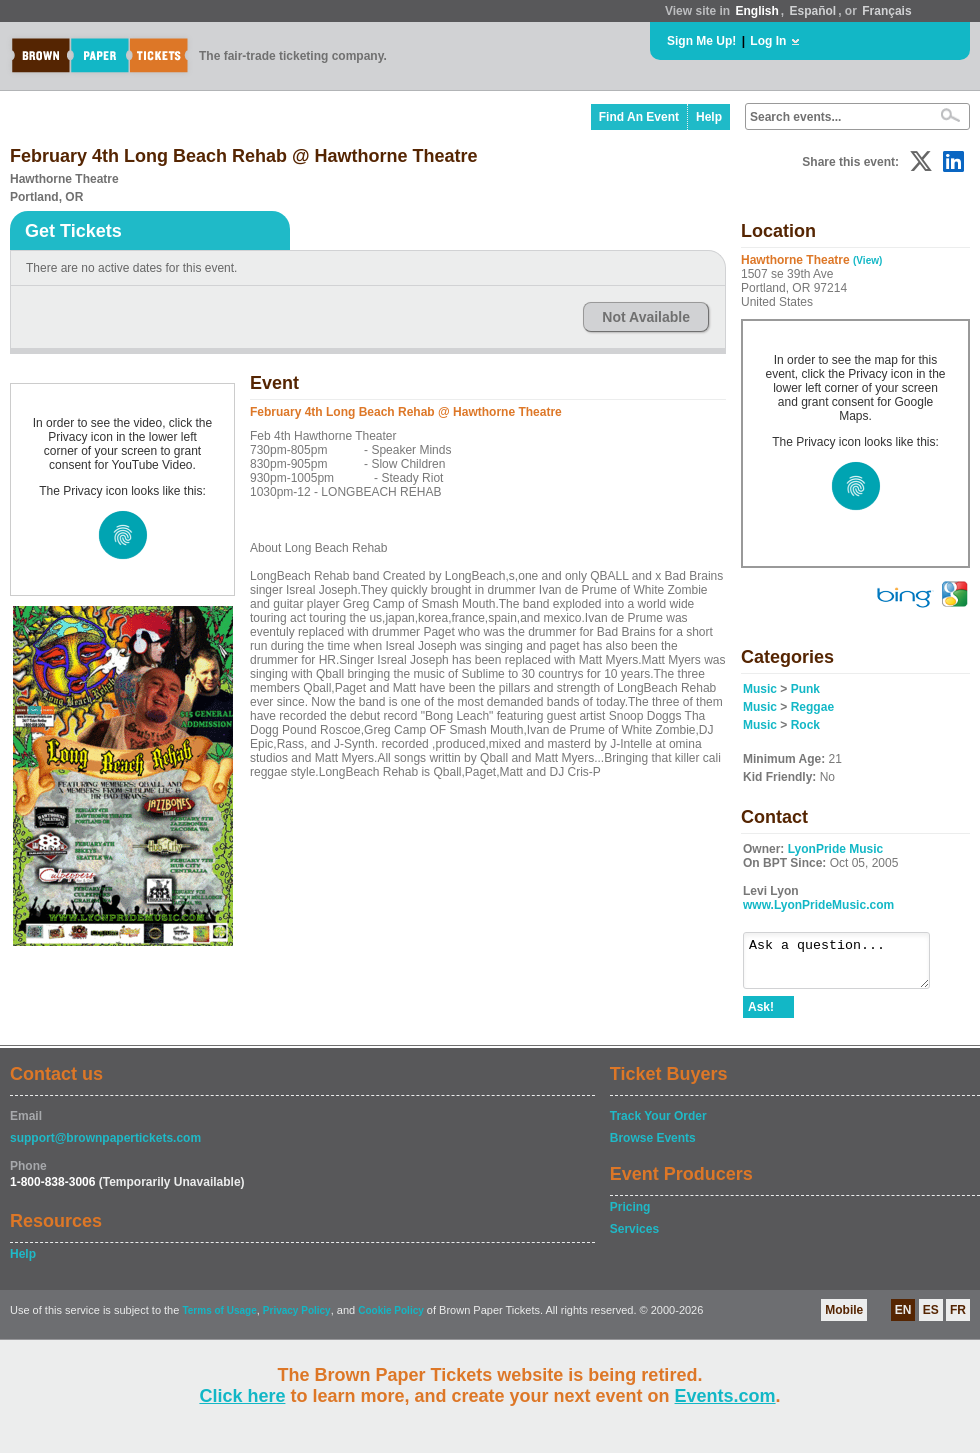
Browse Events (653, 1147)
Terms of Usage (219, 1319)
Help (709, 117)
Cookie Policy (391, 1319)
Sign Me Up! (701, 41)
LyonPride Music (836, 849)
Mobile (844, 1319)
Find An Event (639, 117)
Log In (768, 41)
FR (958, 1319)
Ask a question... (846, 965)
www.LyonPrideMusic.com (818, 905)
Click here (242, 1396)
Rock (805, 725)
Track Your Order (658, 1125)
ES (931, 1319)
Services (634, 1238)
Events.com (725, 1396)
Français (886, 11)
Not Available (646, 317)
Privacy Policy (297, 1319)
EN (903, 1319)
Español (813, 11)
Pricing (630, 1216)
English (756, 11)
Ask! (761, 1016)
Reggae (812, 707)
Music (760, 689)
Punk (805, 689)
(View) (867, 260)
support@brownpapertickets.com (105, 1147)
